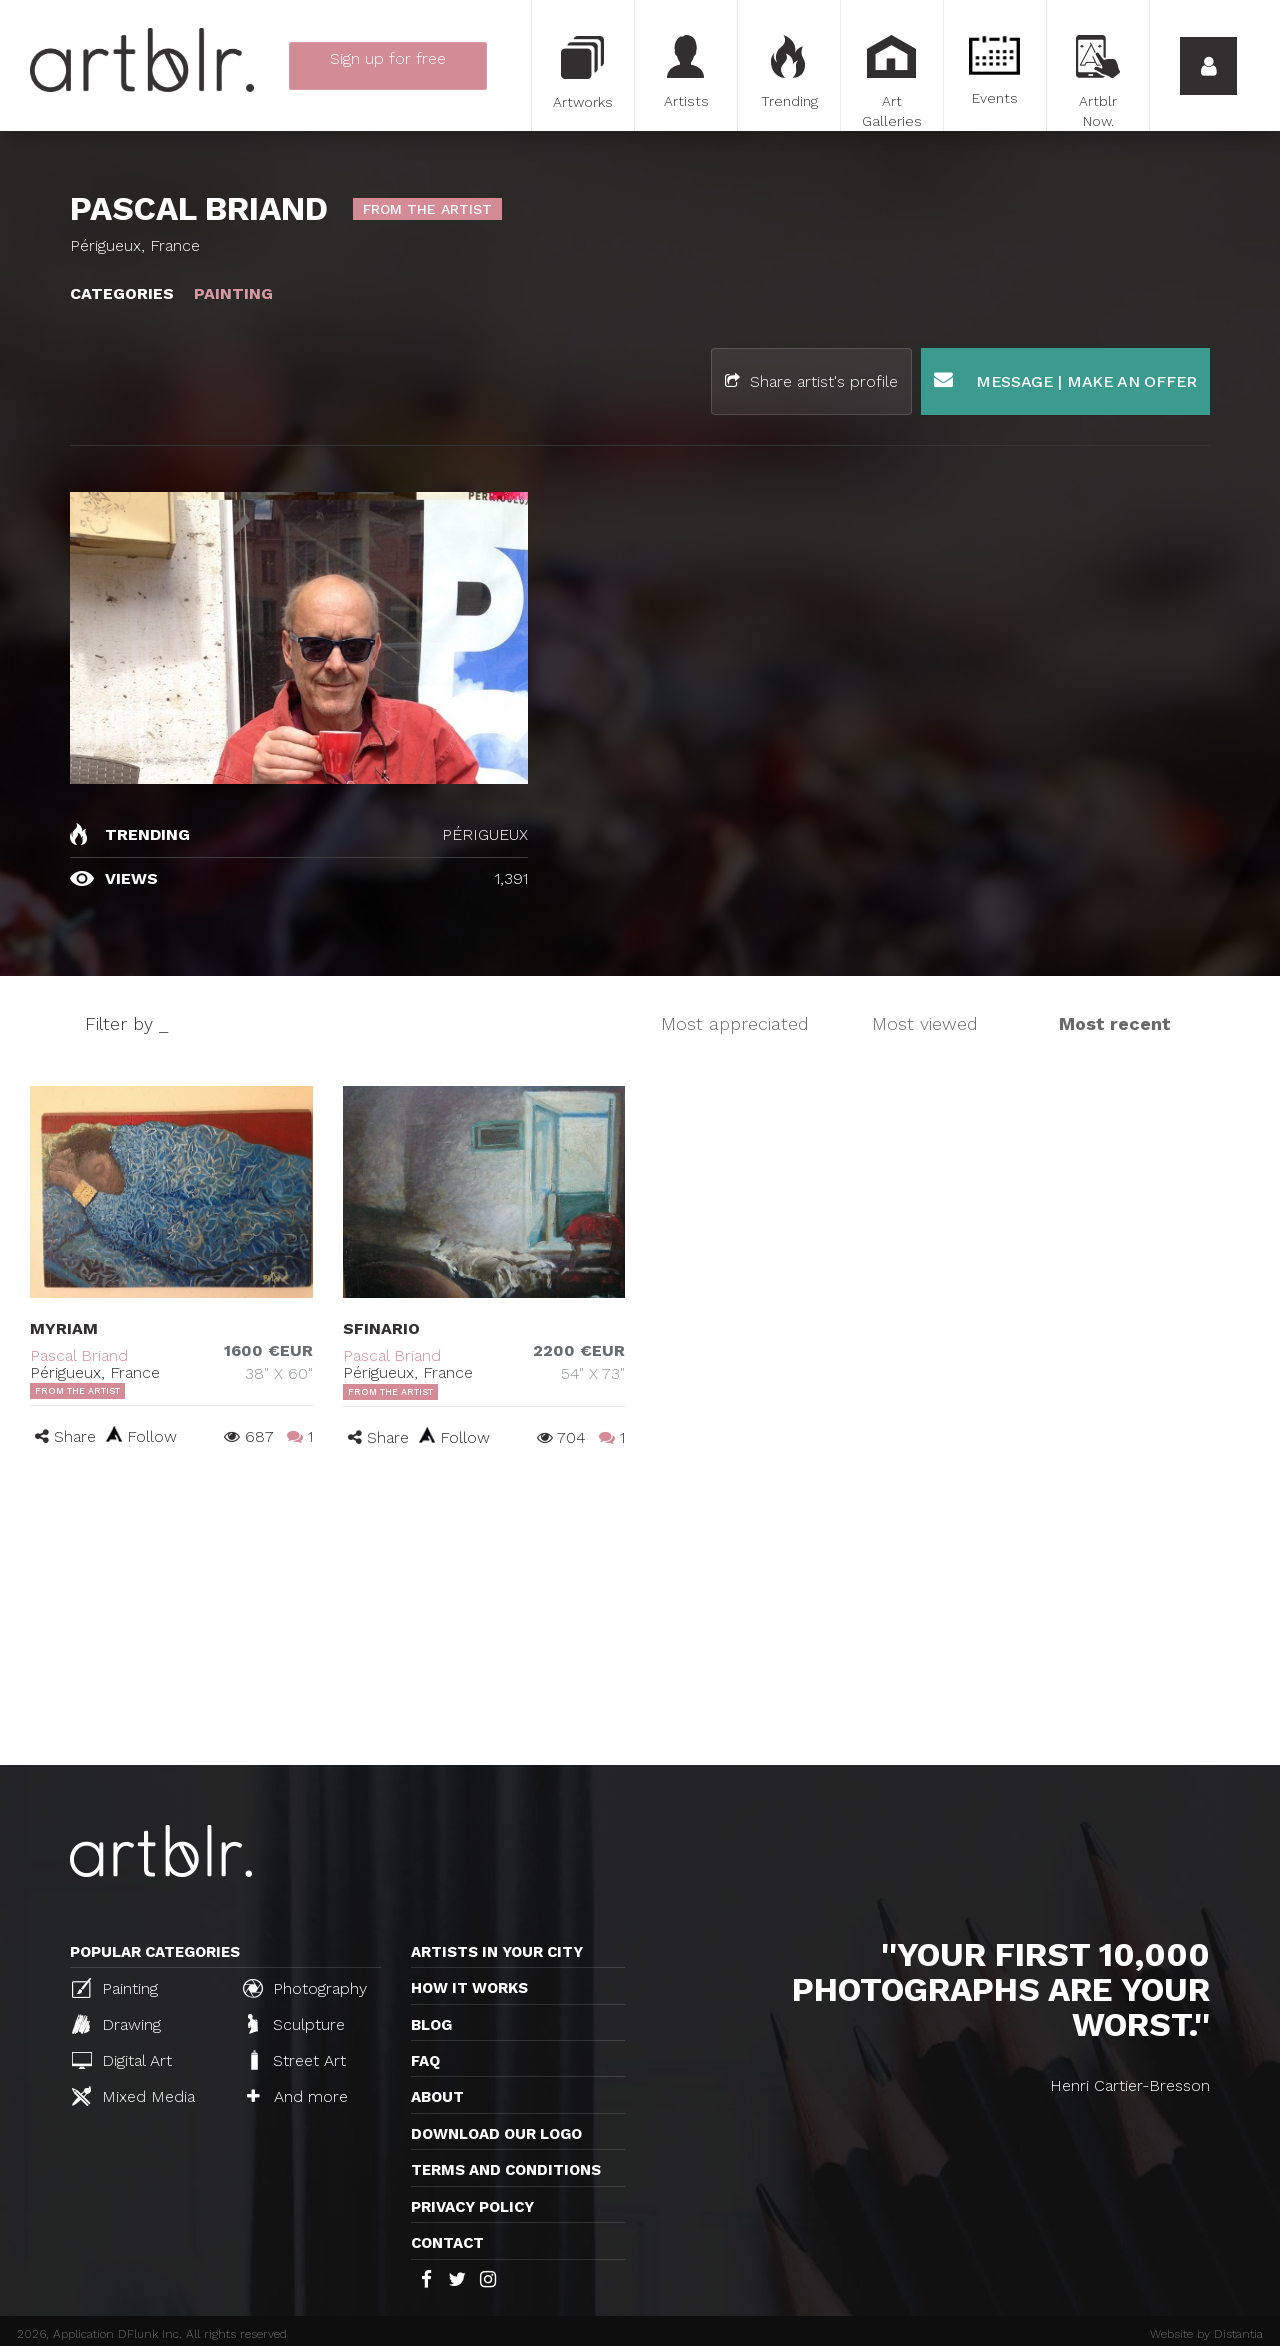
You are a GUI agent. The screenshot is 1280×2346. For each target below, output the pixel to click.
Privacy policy (472, 2207)
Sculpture (296, 2024)
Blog (431, 2025)
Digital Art (122, 2060)
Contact (447, 2243)
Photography (305, 1988)
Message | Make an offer (1065, 380)
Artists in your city (497, 1952)
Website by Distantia (1206, 2334)
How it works (469, 1988)
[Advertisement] (640, 1615)
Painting (115, 1988)
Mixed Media (133, 2096)
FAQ (425, 2061)
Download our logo (496, 2134)
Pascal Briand (79, 1355)
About (437, 2097)
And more (297, 2096)
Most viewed (925, 1023)
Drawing (116, 2024)
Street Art (296, 2060)
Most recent (1115, 1023)
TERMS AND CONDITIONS (506, 2170)
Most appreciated (735, 1023)
